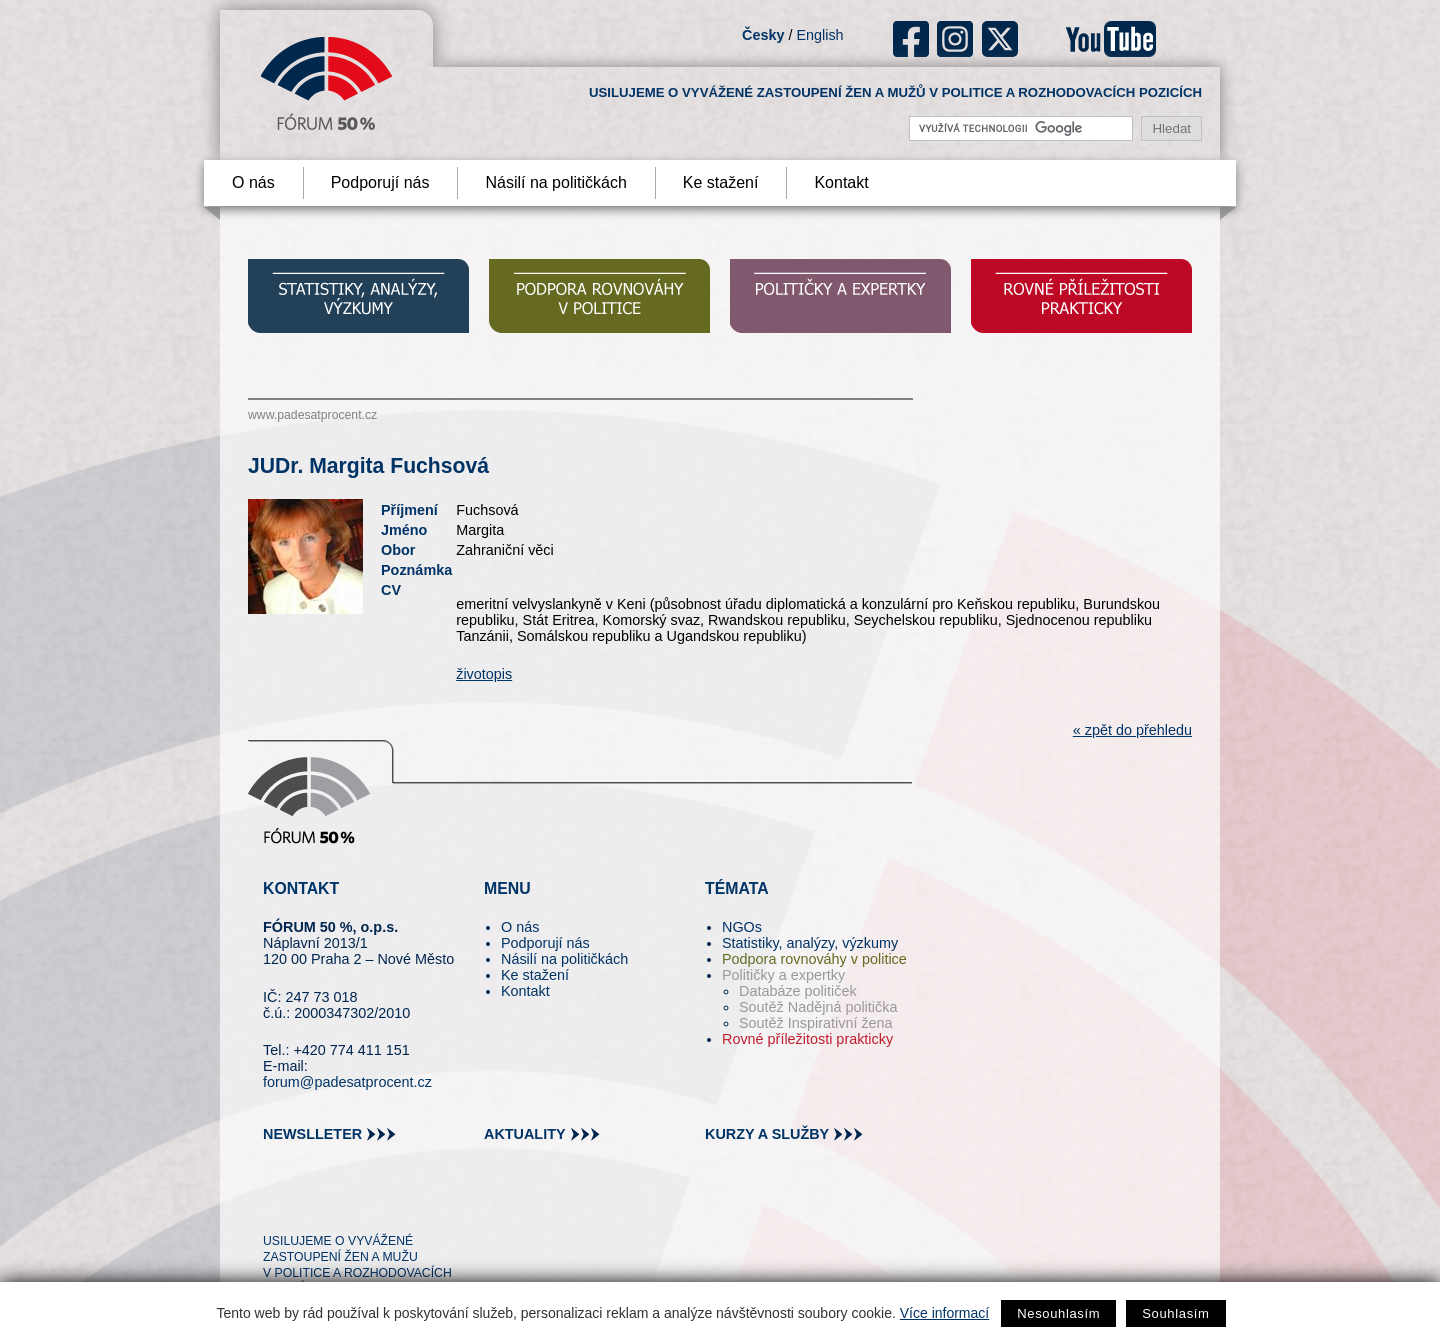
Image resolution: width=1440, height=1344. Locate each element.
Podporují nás (380, 182)
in (375, 1205)
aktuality (525, 1134)
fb (911, 39)
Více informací (944, 1313)
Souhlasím (1175, 1313)
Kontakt (841, 182)
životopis (484, 674)
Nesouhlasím (1058, 1313)
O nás (253, 182)
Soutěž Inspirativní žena (816, 1023)
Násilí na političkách (555, 182)
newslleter (312, 1134)
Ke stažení (721, 182)
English (819, 35)
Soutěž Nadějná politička (818, 1007)
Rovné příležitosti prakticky (807, 1039)
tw (276, 1205)
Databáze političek (798, 991)
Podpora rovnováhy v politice (814, 959)
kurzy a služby (767, 1134)
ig (955, 39)
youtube (1111, 39)
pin (309, 1205)
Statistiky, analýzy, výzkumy (810, 943)
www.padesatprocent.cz (312, 415)
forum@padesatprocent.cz (347, 1082)
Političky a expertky (783, 975)
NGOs (742, 927)
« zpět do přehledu (1132, 730)
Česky (763, 35)
